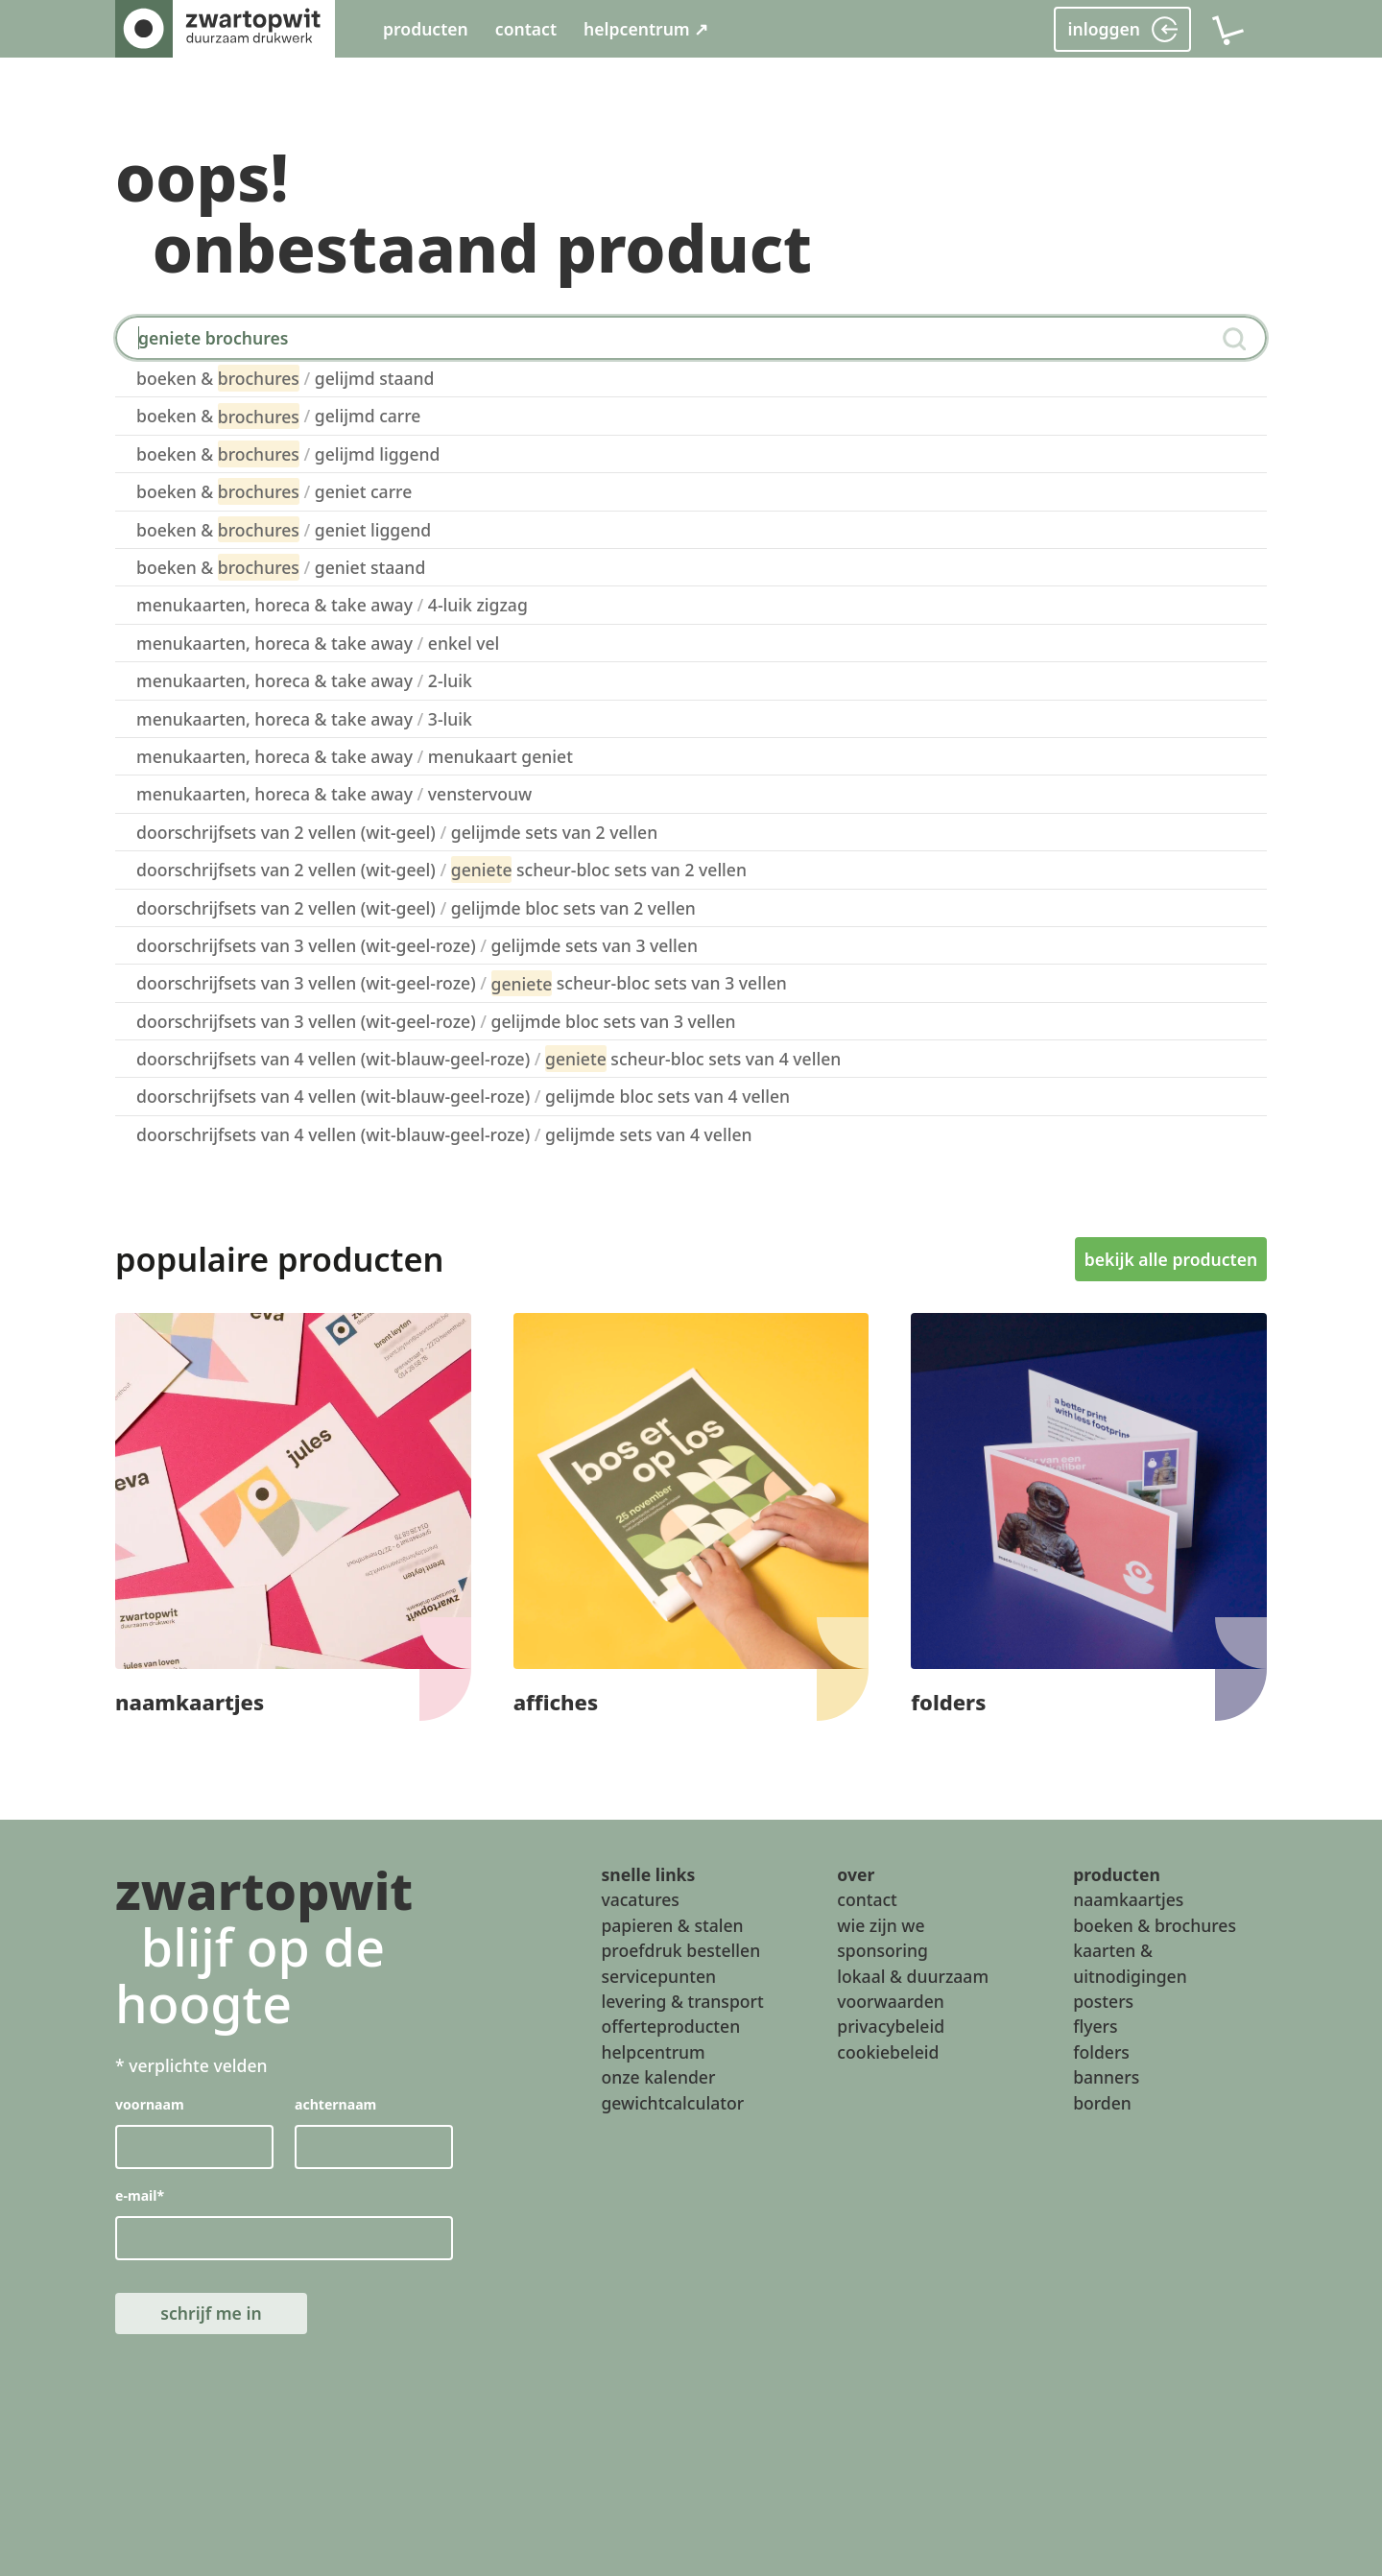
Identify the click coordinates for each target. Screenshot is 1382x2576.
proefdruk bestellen (680, 1950)
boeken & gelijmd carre (278, 416)
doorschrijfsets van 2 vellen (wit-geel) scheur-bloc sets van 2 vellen (441, 869)
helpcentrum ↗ (646, 28)
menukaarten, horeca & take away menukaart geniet (354, 756)
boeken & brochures (1154, 1924)
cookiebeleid (888, 2051)
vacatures (640, 1899)
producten (425, 28)
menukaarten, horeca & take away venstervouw (334, 793)
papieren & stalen (672, 1924)
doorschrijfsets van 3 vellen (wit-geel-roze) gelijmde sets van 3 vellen (417, 945)
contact (526, 28)
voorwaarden (890, 2000)
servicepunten (658, 1975)
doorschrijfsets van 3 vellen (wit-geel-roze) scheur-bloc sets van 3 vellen (461, 983)
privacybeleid (890, 2026)
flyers (1095, 2026)
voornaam (149, 2104)
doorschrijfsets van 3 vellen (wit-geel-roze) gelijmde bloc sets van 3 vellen (436, 1021)
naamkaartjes (1128, 1899)
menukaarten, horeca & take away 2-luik (304, 680)
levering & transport (682, 2000)
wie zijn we (880, 1924)
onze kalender (658, 2076)
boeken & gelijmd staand (285, 378)
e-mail (139, 2195)
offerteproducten (670, 2026)
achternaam (335, 2104)
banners (1106, 2076)
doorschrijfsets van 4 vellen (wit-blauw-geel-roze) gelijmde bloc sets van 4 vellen (463, 1096)
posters (1103, 2000)
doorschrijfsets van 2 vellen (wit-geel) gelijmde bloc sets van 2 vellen (416, 907)
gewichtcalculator (672, 2101)
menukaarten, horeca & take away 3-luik (304, 718)
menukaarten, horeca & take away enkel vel (317, 643)
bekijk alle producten (1170, 1259)
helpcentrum (652, 2051)
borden (1102, 2101)
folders (1101, 2051)
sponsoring (882, 1950)
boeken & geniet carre (274, 491)
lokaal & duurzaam (913, 1975)
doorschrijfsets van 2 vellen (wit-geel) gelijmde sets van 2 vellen (396, 832)
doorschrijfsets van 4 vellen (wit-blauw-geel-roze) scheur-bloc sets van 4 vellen (488, 1058)
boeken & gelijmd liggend (288, 454)
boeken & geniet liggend (283, 529)
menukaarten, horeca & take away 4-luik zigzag (332, 604)
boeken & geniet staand (280, 567)
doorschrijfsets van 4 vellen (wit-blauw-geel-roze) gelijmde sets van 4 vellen (444, 1134)
